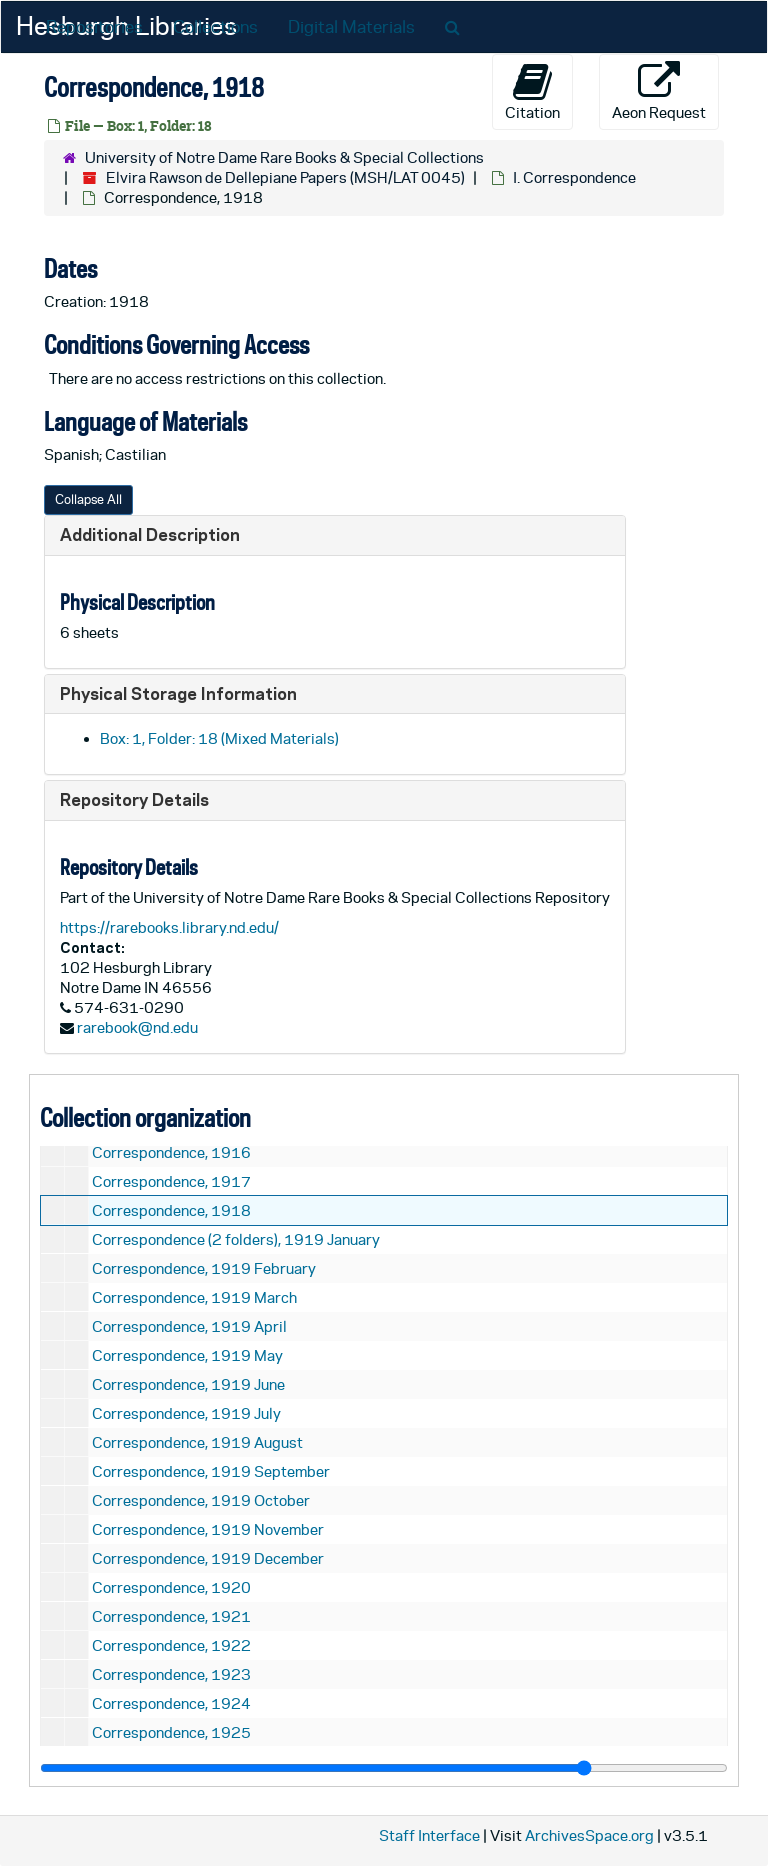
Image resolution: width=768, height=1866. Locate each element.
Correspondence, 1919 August (197, 1442)
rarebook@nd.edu (137, 1027)
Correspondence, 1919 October (201, 1500)
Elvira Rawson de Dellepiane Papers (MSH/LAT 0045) (285, 177)
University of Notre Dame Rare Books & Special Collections (284, 157)
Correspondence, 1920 (171, 1587)
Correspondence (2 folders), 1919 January (236, 1239)
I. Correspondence (574, 177)
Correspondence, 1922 (171, 1645)
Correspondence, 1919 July (186, 1413)
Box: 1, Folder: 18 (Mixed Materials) (219, 738)
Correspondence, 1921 (171, 1616)
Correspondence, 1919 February (204, 1268)
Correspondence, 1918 (171, 1210)
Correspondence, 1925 (171, 1732)
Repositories (94, 27)
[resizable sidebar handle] (384, 1768)
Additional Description (150, 534)
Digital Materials (351, 27)
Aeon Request (659, 91)
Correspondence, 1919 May (187, 1355)
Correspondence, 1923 (171, 1674)
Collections (215, 27)
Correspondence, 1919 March (194, 1297)
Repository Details (134, 799)
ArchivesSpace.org (589, 1835)
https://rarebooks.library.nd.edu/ (169, 927)
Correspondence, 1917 (171, 1181)
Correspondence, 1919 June (188, 1384)
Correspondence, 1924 (171, 1703)
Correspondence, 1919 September (211, 1471)
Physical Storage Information (178, 693)
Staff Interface (429, 1835)
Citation (532, 91)
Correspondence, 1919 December (208, 1558)
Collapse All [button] (88, 499)
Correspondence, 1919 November (208, 1529)
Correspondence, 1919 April (189, 1326)
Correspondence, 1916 (171, 1152)
